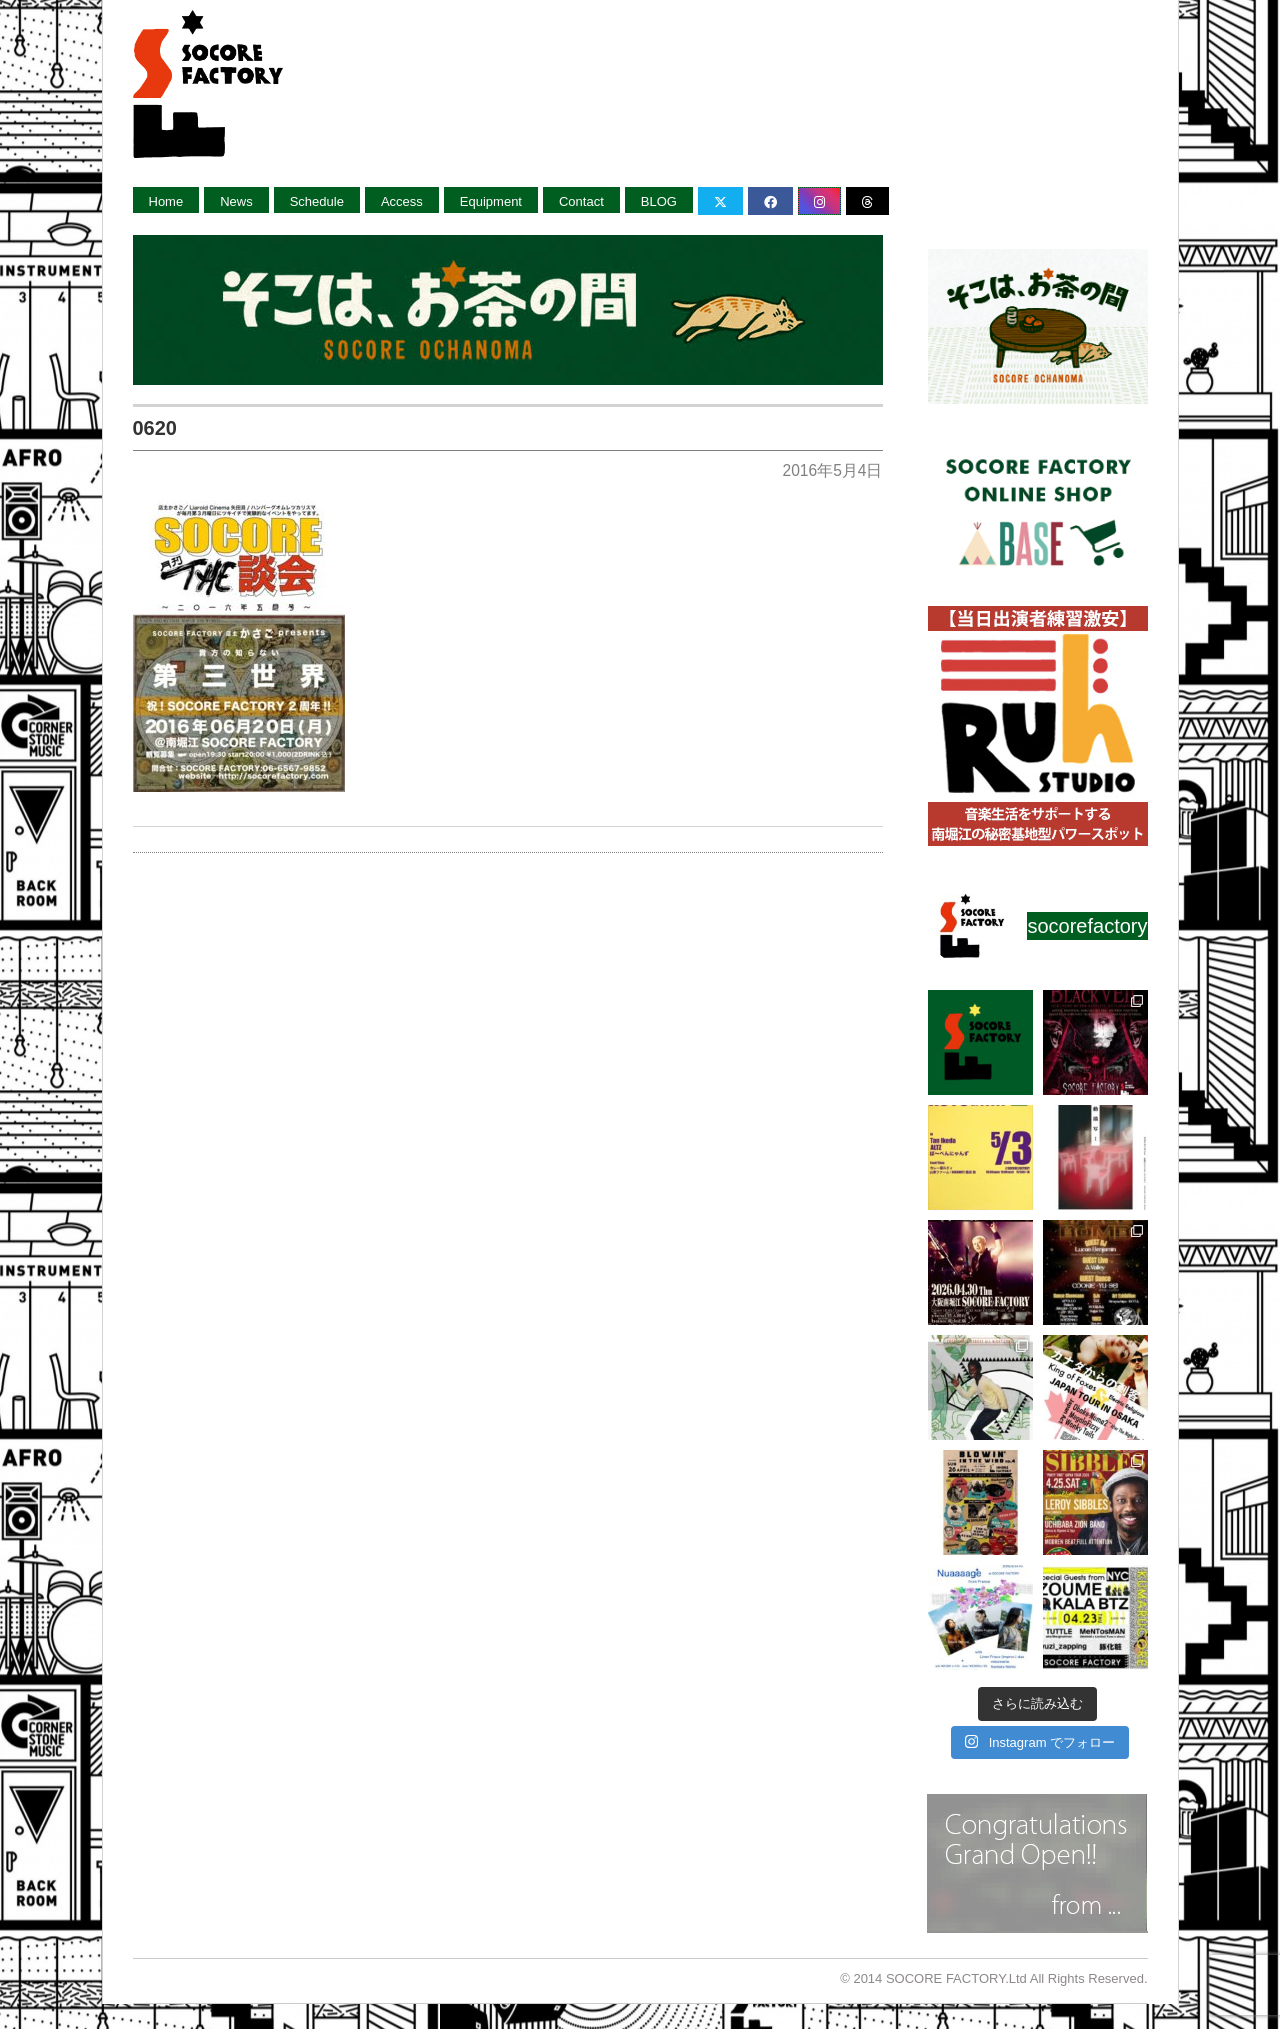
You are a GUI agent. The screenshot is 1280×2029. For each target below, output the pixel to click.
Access (402, 201)
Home (166, 201)
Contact (581, 201)
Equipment (491, 201)
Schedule (317, 201)
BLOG (659, 201)
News (236, 201)
